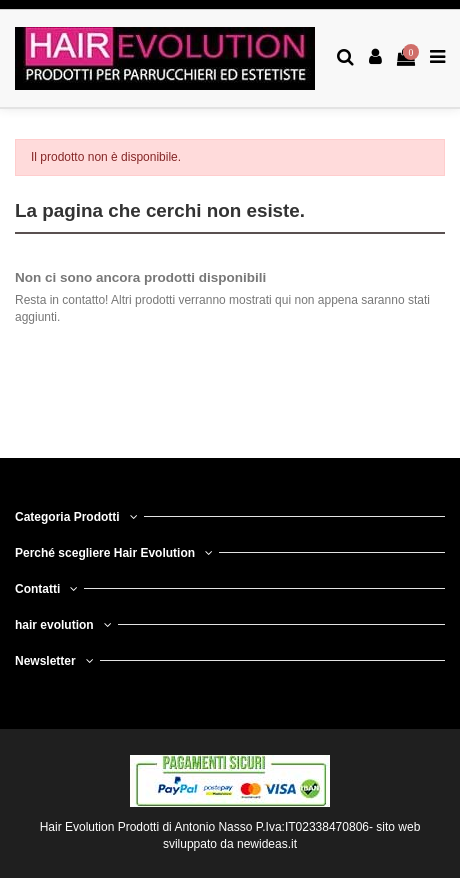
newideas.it (267, 844)
